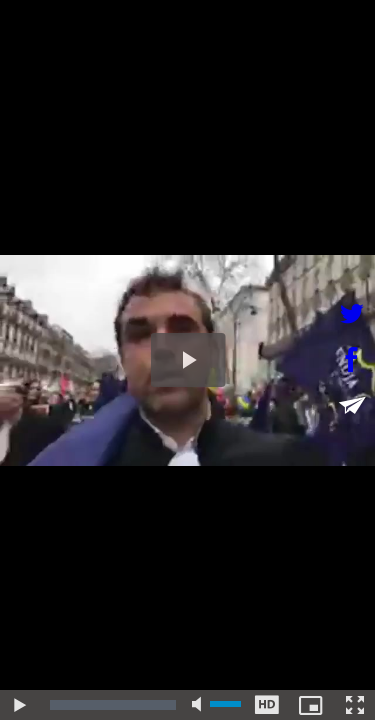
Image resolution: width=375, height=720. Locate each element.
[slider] (113, 705)
